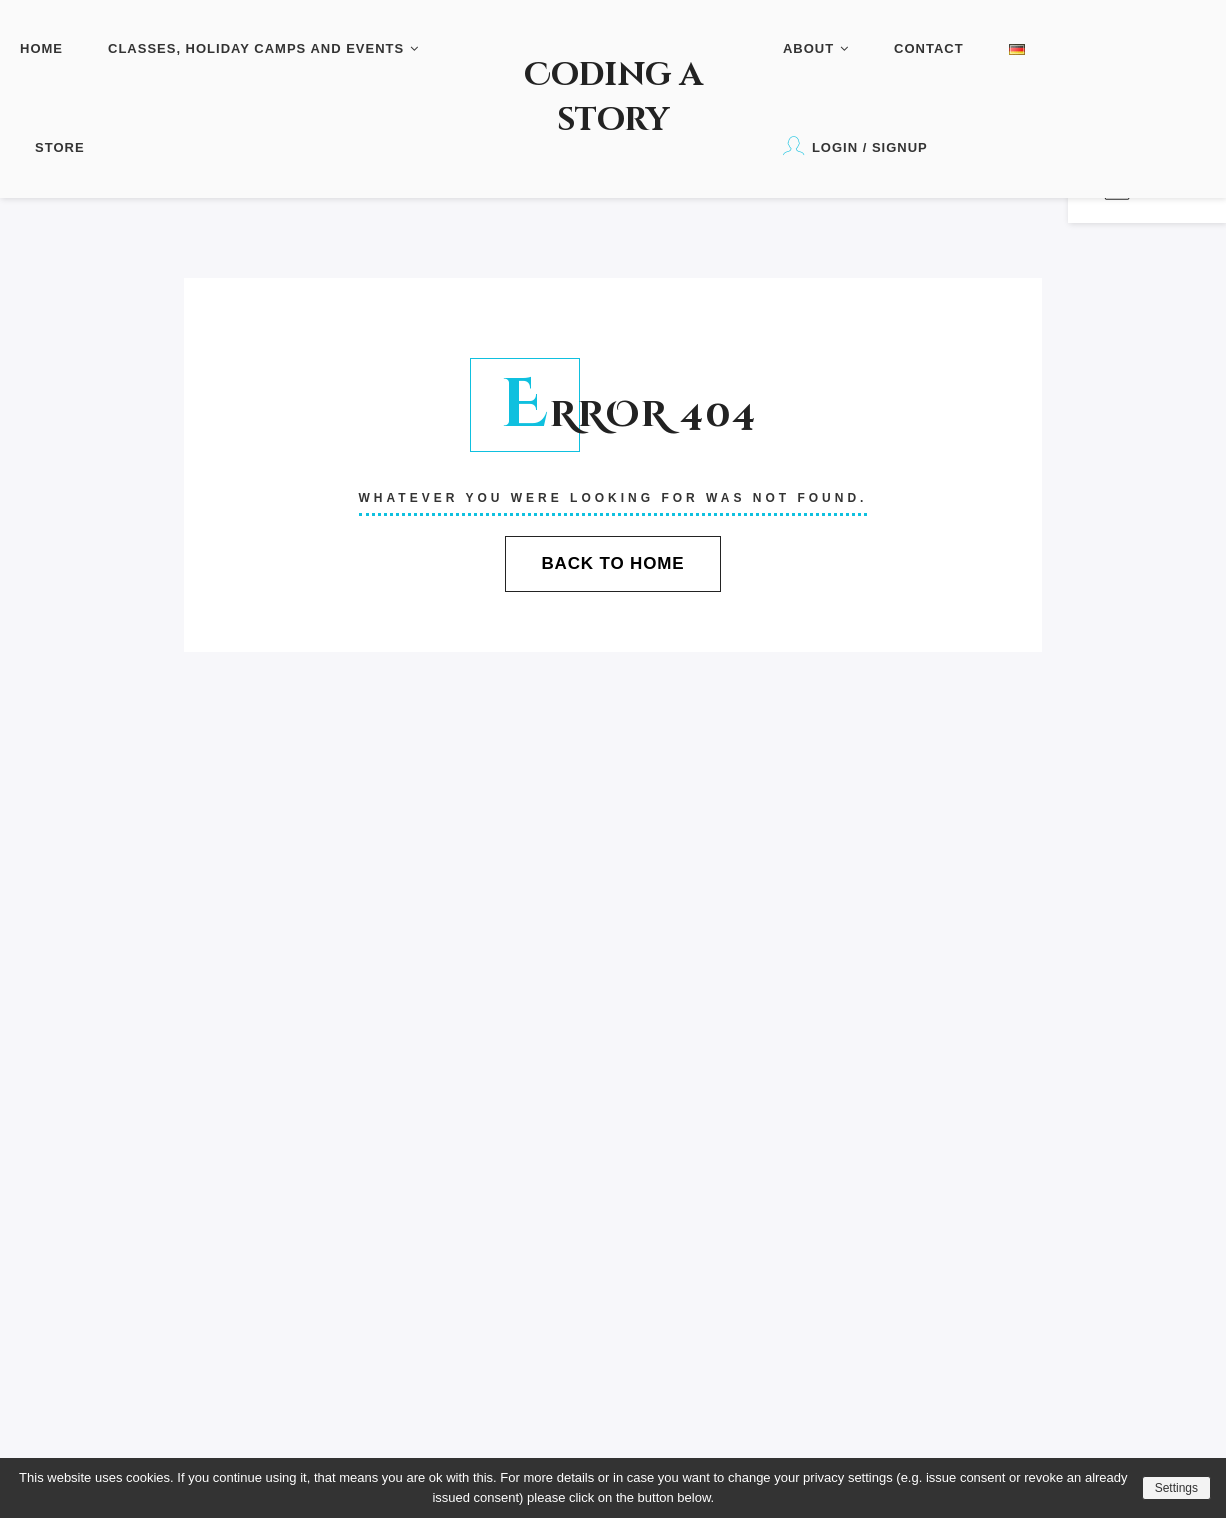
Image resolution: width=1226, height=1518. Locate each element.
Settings (1176, 1488)
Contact (929, 48)
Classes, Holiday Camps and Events (263, 48)
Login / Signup (855, 145)
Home (41, 48)
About (816, 48)
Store (60, 147)
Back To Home (612, 563)
